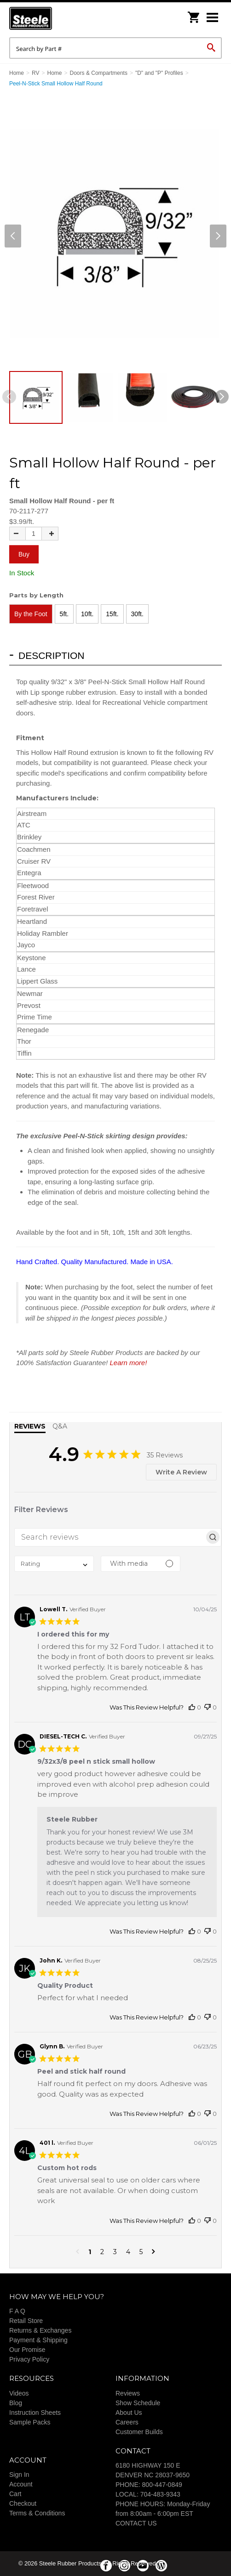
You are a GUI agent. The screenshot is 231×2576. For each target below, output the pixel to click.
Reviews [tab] (30, 1426)
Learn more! (128, 1363)
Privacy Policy (29, 2359)
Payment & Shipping (38, 2340)
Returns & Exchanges (40, 2330)
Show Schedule (138, 2403)
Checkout (22, 2503)
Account (21, 2484)
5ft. (64, 614)
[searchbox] (109, 1537)
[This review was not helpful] (207, 1707)
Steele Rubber (55, 18)
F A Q (17, 2311)
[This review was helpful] (192, 1707)
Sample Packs (29, 2422)
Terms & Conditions (37, 2513)
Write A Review (181, 1472)
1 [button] (89, 2252)
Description (51, 655)
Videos (19, 2393)
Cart (15, 2493)
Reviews (128, 2393)
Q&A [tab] (59, 1426)
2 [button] (102, 2252)
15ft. (112, 614)
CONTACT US (136, 2523)
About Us (129, 2412)
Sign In (19, 2474)
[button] (77, 2251)
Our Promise (27, 2349)
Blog (15, 2403)
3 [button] (115, 2252)
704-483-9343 (160, 2494)
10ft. (87, 614)
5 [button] (141, 2252)
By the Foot (30, 614)
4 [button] (128, 2252)
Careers (127, 2422)
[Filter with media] (140, 1564)
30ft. (137, 614)
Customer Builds (139, 2431)
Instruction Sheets (35, 2412)
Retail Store (26, 2320)
